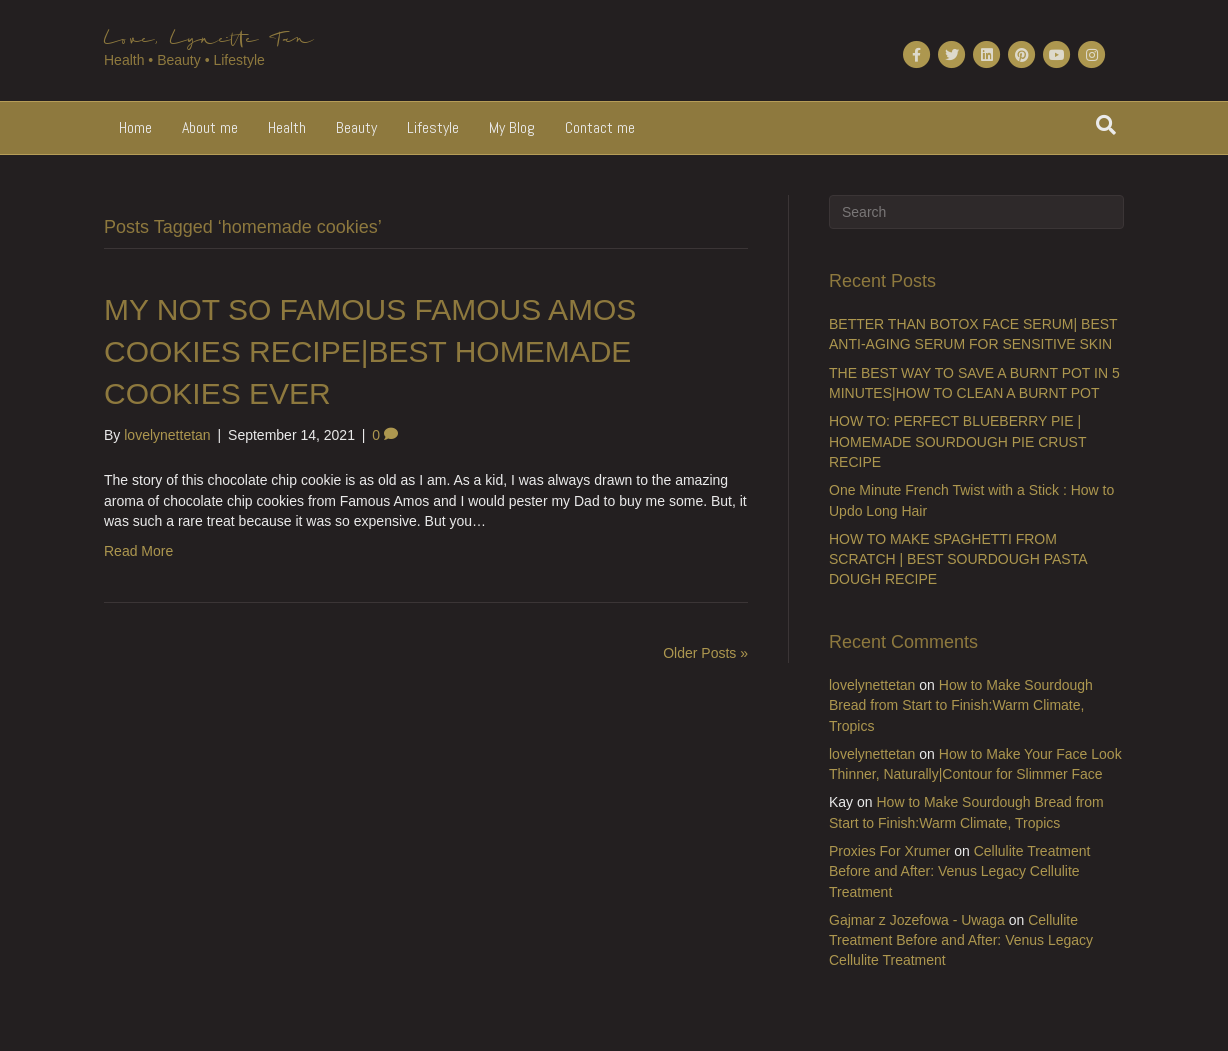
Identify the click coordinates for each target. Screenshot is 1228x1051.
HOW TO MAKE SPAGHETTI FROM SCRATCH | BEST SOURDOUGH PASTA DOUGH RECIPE (958, 559)
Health (287, 127)
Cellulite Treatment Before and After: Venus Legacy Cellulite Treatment (959, 871)
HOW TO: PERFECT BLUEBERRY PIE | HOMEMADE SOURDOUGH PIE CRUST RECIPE (957, 441)
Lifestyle (433, 127)
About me (210, 127)
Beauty (356, 127)
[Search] (1106, 125)
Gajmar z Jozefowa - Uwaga (917, 920)
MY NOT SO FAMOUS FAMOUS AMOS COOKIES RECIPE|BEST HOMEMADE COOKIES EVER (370, 351)
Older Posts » (705, 653)
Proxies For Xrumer (889, 851)
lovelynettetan (872, 685)
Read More (138, 551)
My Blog (512, 127)
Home (135, 127)
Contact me (600, 127)
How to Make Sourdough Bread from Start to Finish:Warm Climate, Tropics (961, 705)
